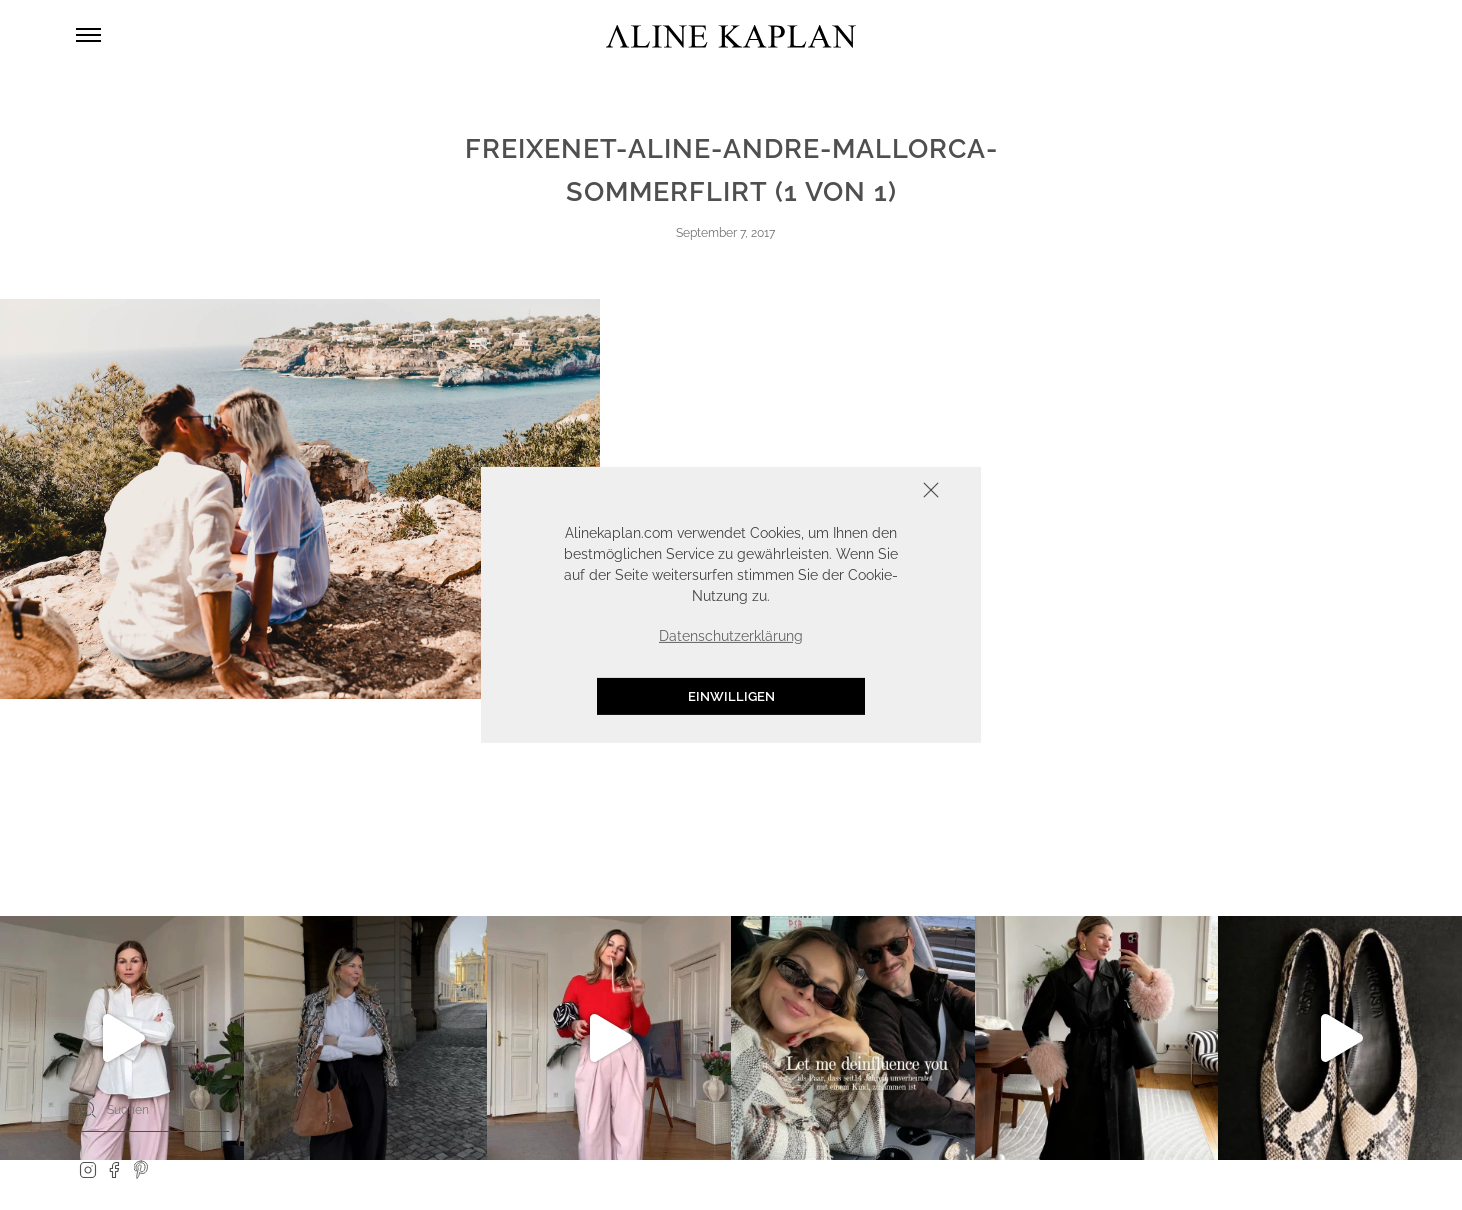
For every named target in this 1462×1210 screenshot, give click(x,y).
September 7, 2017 (725, 233)
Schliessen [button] (869, 492)
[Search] (88, 1109)
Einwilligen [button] (731, 696)
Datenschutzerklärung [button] (731, 636)
